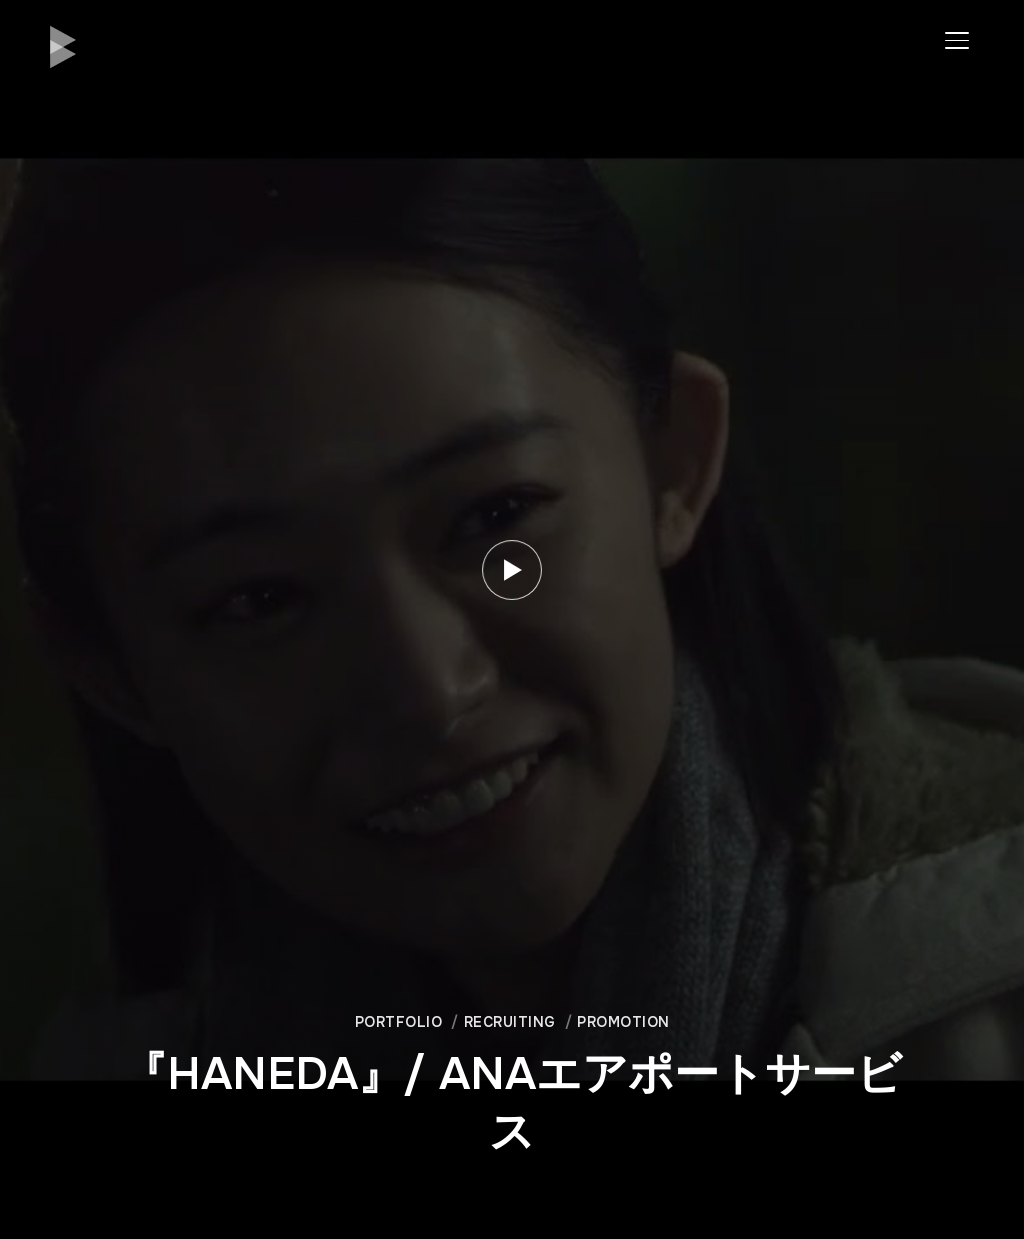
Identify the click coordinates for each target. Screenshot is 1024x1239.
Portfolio (399, 1022)
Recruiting (510, 1022)
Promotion (623, 1022)
